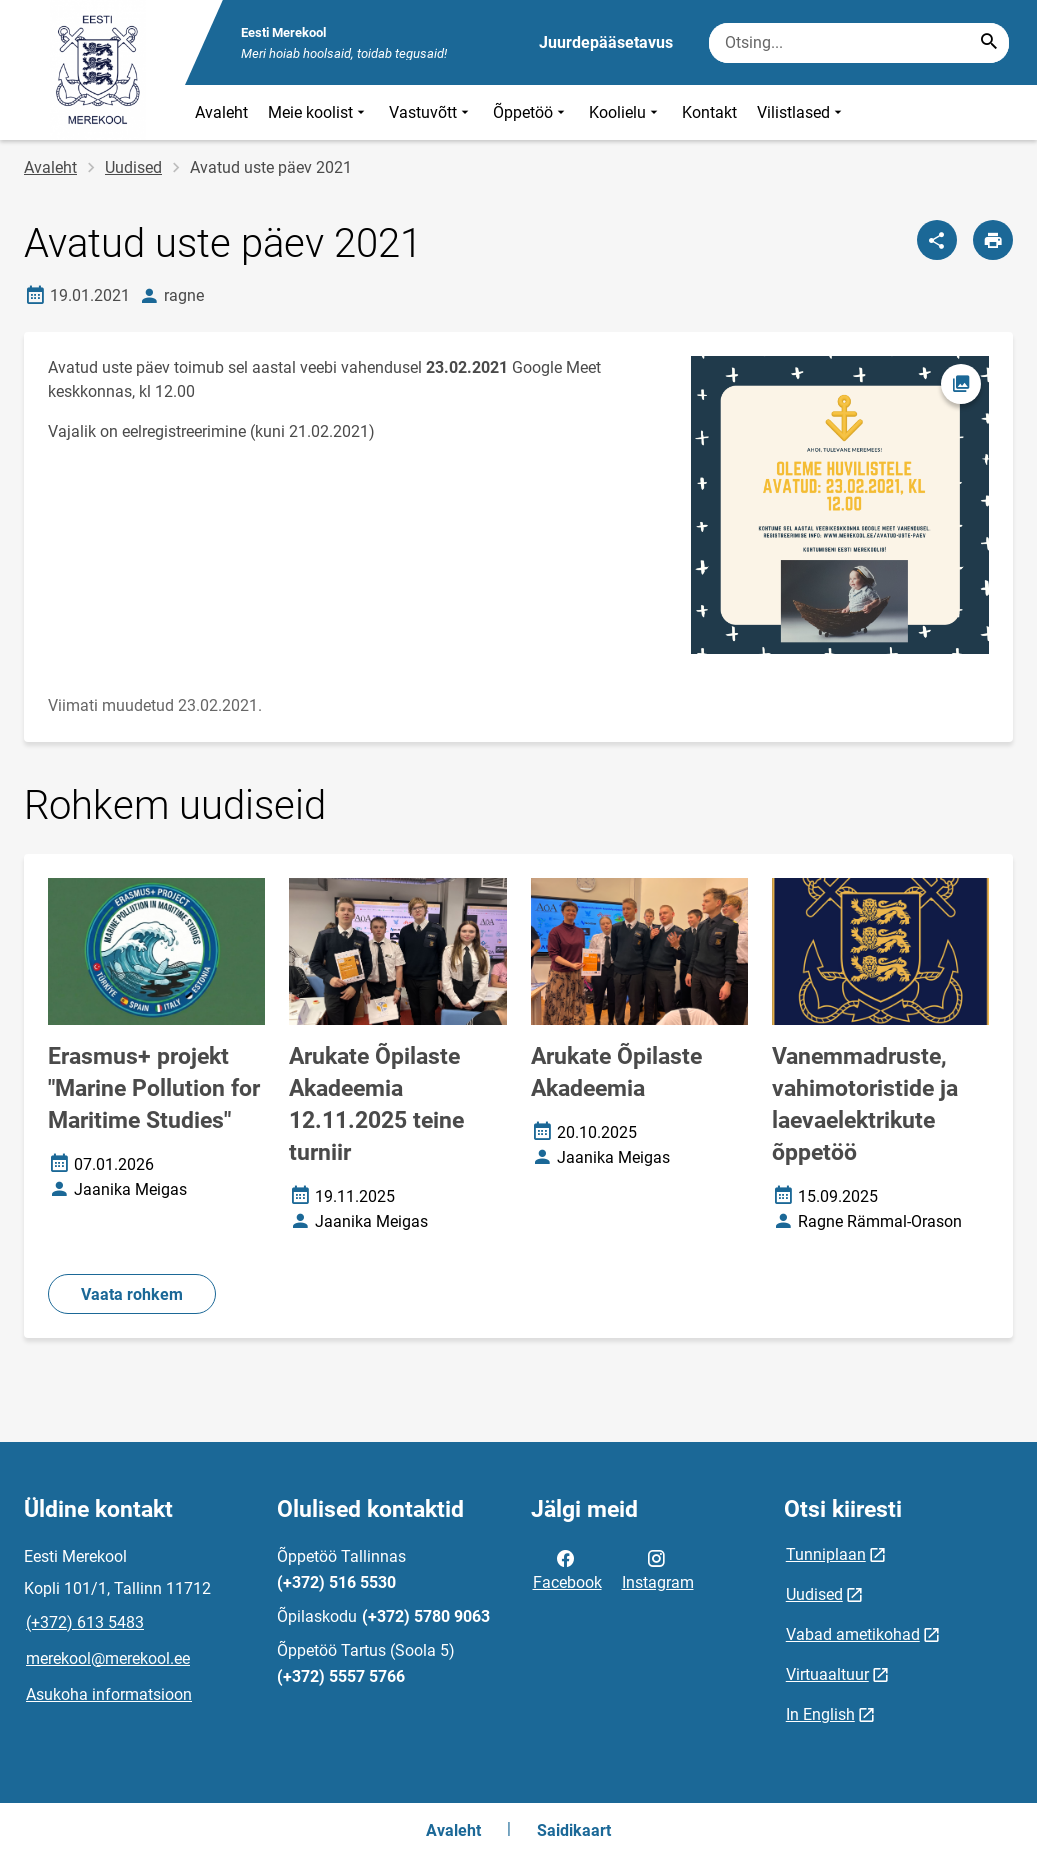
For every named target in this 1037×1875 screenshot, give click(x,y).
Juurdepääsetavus (606, 42)
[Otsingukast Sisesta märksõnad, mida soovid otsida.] (859, 43)
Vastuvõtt (431, 112)
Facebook (567, 1569)
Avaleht (221, 112)
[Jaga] (937, 240)
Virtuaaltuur (827, 1674)
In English (820, 1714)
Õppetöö (531, 112)
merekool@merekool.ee (108, 1658)
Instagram (658, 1569)
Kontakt (709, 112)
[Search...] (989, 43)
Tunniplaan (826, 1554)
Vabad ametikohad (853, 1634)
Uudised (133, 167)
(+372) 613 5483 (85, 1622)
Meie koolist (318, 112)
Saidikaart (574, 1830)
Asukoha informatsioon (109, 1694)
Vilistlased (801, 112)
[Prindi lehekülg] (993, 240)
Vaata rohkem (132, 1294)
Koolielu (625, 112)
